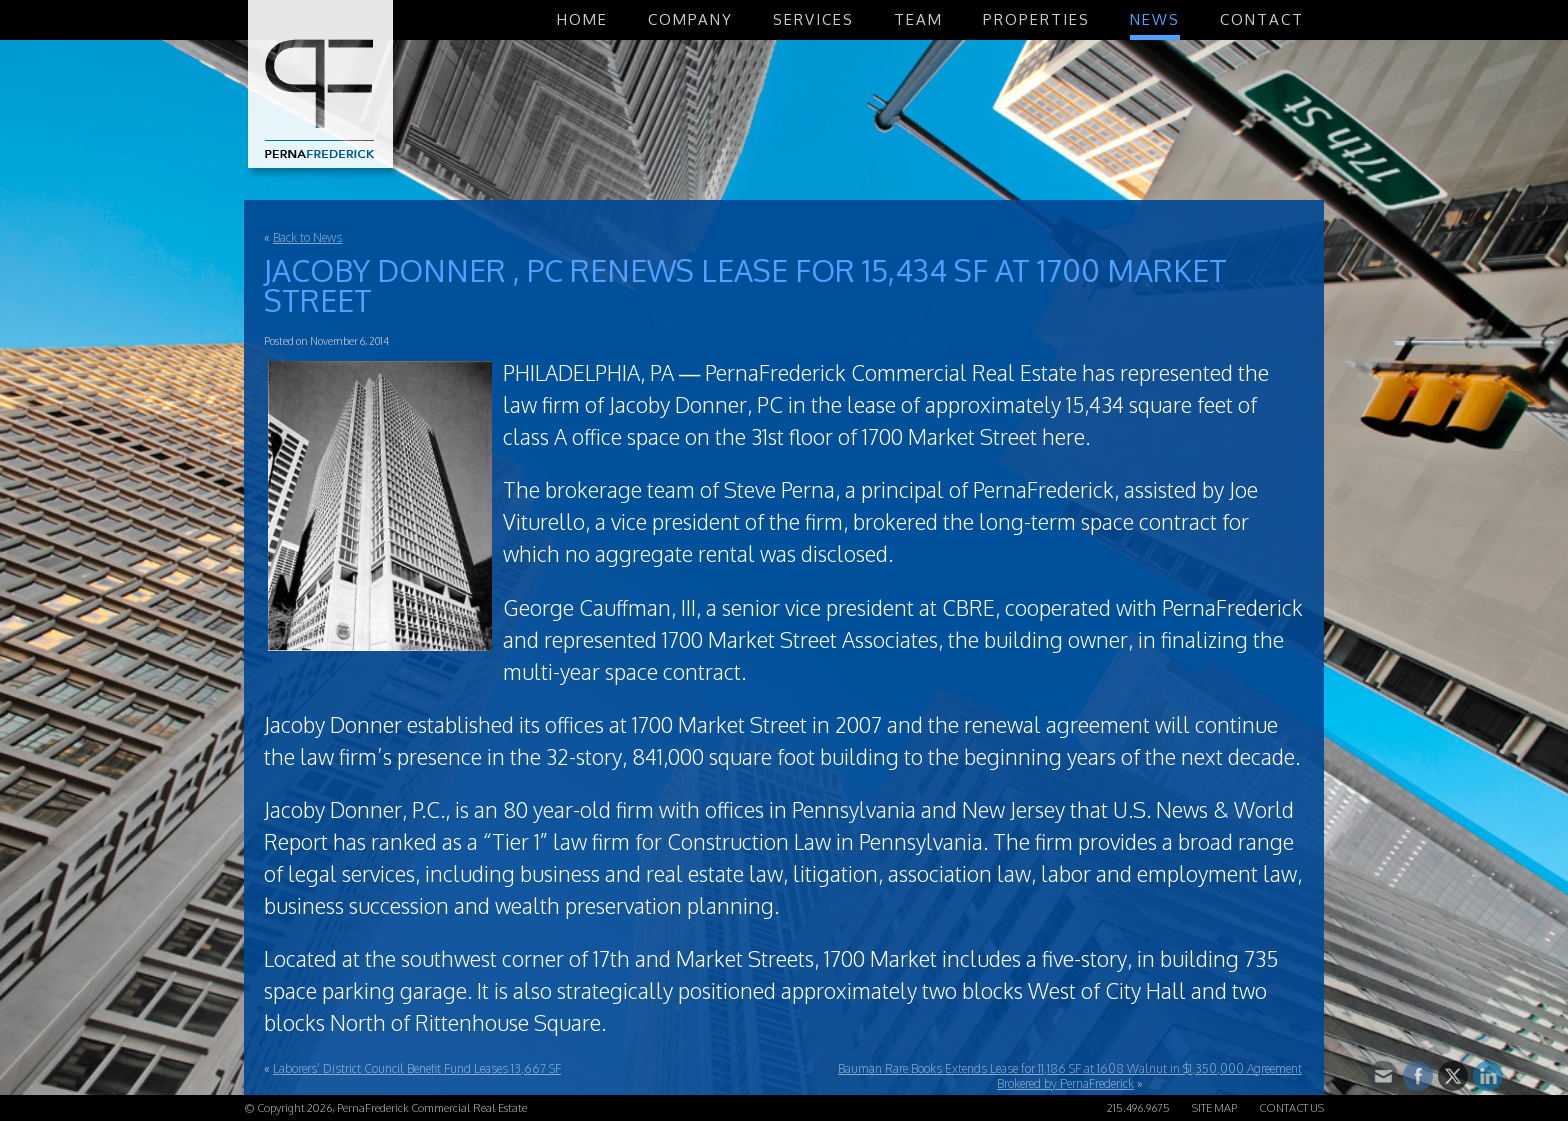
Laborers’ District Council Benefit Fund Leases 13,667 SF (417, 1068)
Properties (1036, 19)
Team (918, 19)
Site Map (1214, 1108)
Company (690, 19)
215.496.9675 (1138, 1108)
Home (582, 19)
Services (813, 19)
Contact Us (1291, 1108)
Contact (1262, 19)
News (1155, 19)
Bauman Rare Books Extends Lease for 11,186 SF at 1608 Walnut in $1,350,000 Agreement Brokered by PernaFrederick (1070, 1076)
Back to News (307, 237)
